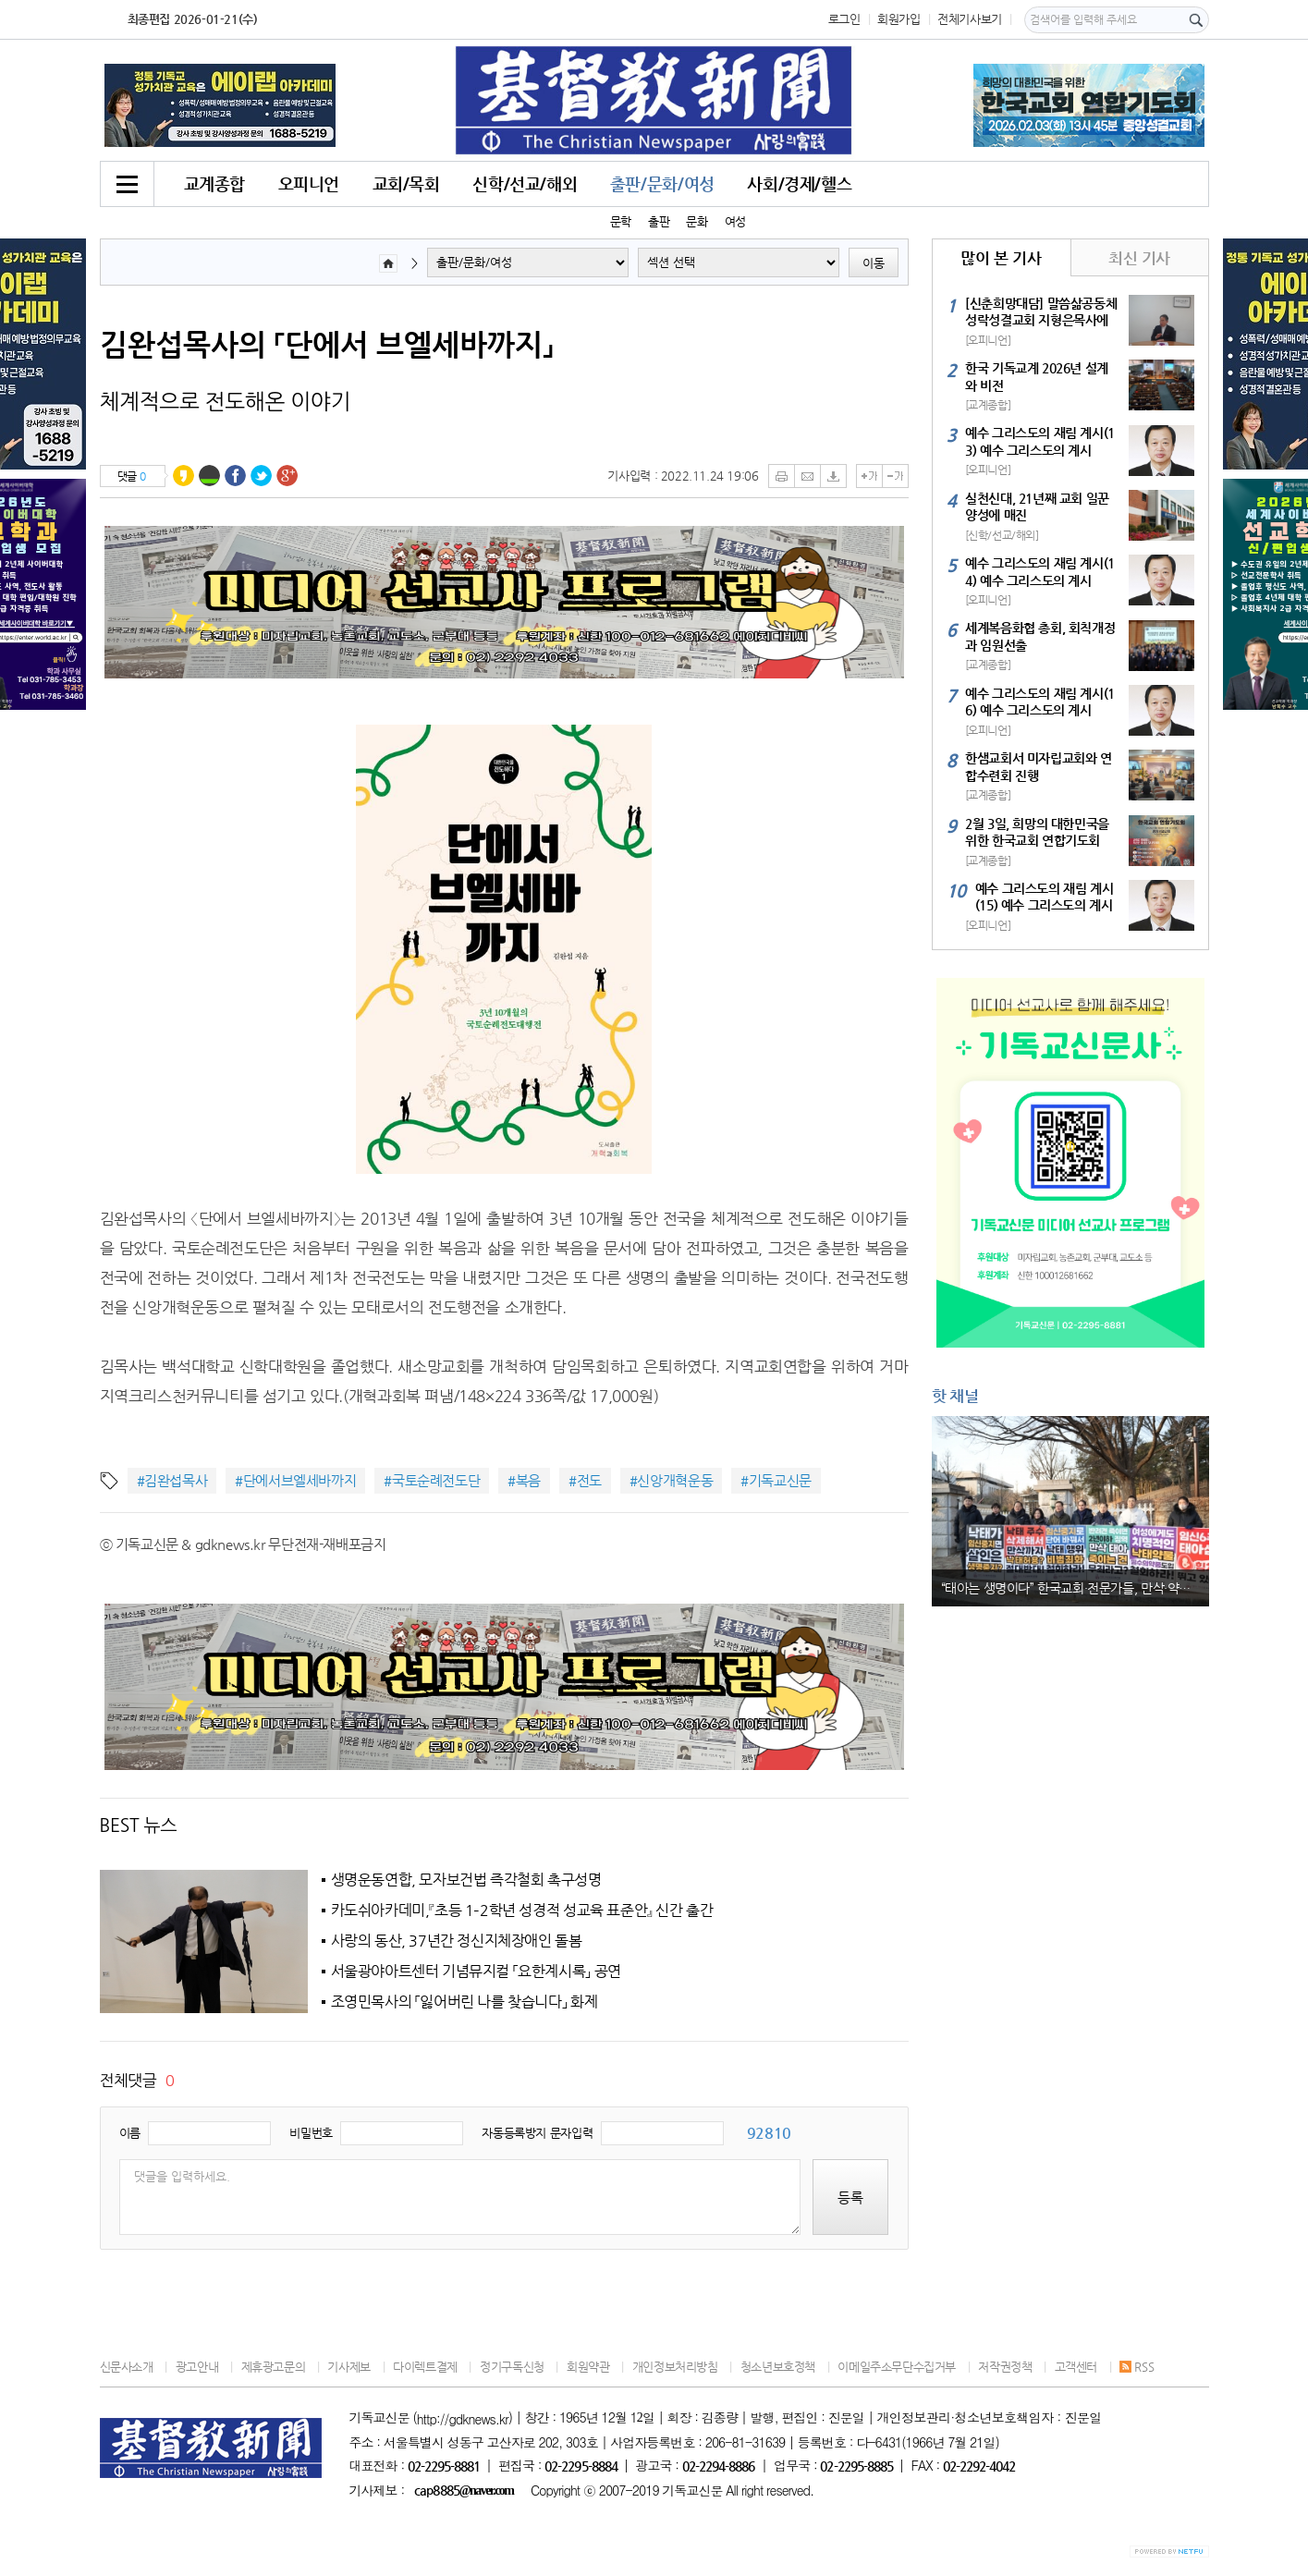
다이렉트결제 (425, 2367)
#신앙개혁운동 (671, 1480)
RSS (1136, 2367)
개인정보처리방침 (675, 2367)
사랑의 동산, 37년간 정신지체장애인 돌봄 (456, 1941)
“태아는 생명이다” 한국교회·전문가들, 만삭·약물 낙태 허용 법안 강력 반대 (1075, 1588)
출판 (658, 221)
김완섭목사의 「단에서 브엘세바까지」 (326, 343)
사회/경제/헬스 (799, 183)
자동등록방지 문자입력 (537, 2133)
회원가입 (898, 19)
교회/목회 (406, 183)
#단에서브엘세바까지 (295, 1480)
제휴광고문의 (273, 2367)
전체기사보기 (969, 19)
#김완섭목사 (172, 1480)
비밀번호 (310, 2133)
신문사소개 (126, 2367)
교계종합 (214, 183)
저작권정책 (1005, 2367)
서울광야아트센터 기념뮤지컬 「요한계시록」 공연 (476, 1971)
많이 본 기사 (1000, 258)
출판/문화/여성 (662, 183)
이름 (130, 2133)
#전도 (585, 1480)
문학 (620, 221)
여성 (735, 221)
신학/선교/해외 (524, 183)
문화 (696, 221)
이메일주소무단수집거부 (896, 2367)
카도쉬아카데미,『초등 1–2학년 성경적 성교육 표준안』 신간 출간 (522, 1910)
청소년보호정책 (777, 2367)
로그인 (844, 19)
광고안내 (197, 2367)
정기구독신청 (512, 2367)
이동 (873, 263)
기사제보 (348, 2367)
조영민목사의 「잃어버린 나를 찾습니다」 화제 (464, 2002)
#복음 (524, 1480)
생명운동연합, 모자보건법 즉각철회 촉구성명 (466, 1880)
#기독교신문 (776, 1480)
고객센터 (1076, 2367)
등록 (850, 2197)
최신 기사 (1139, 258)
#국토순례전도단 (432, 1480)
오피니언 (308, 183)
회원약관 (588, 2367)
